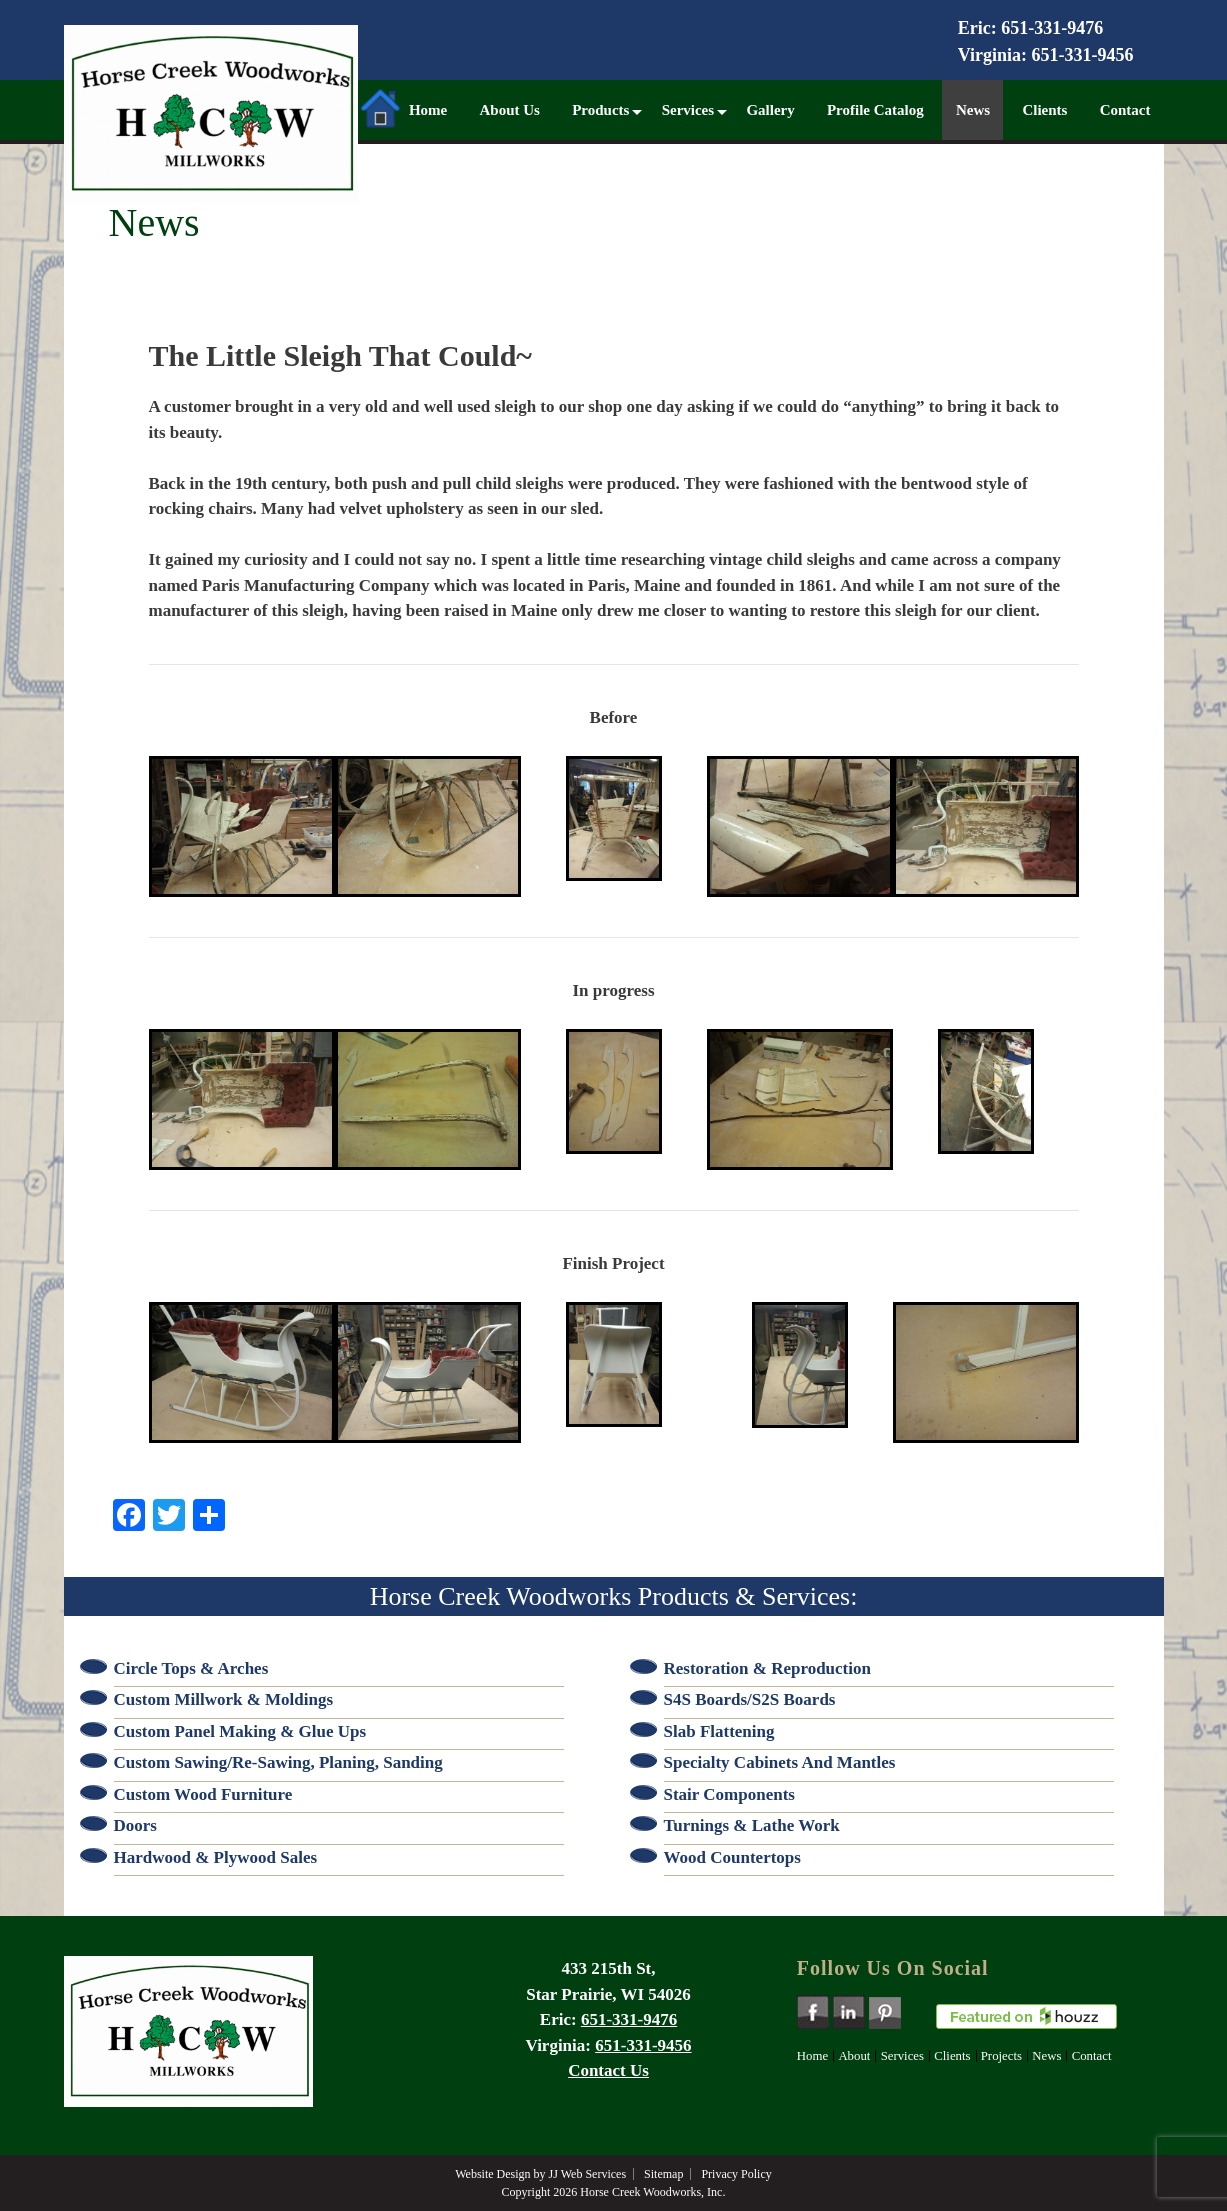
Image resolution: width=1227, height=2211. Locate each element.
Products (600, 110)
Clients (1044, 110)
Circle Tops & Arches (191, 1668)
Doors (135, 1825)
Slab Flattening (719, 1731)
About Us (509, 110)
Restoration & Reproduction (767, 1668)
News (973, 110)
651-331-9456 (1083, 55)
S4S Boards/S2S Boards (750, 1699)
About (854, 2056)
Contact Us (608, 2070)
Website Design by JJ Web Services (540, 2174)
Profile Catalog (875, 110)
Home (401, 106)
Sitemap (663, 2174)
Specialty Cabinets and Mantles (780, 1762)
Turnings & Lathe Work (752, 1825)
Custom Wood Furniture (203, 1794)
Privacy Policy (736, 2174)
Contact (1125, 110)
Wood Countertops (732, 1857)
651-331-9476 (1052, 28)
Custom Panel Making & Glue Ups (240, 1731)
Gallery (770, 110)
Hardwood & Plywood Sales (216, 1857)
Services (688, 110)
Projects (1001, 2056)
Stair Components (729, 1794)
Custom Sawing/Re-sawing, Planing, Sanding (278, 1762)
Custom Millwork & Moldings (224, 1699)
